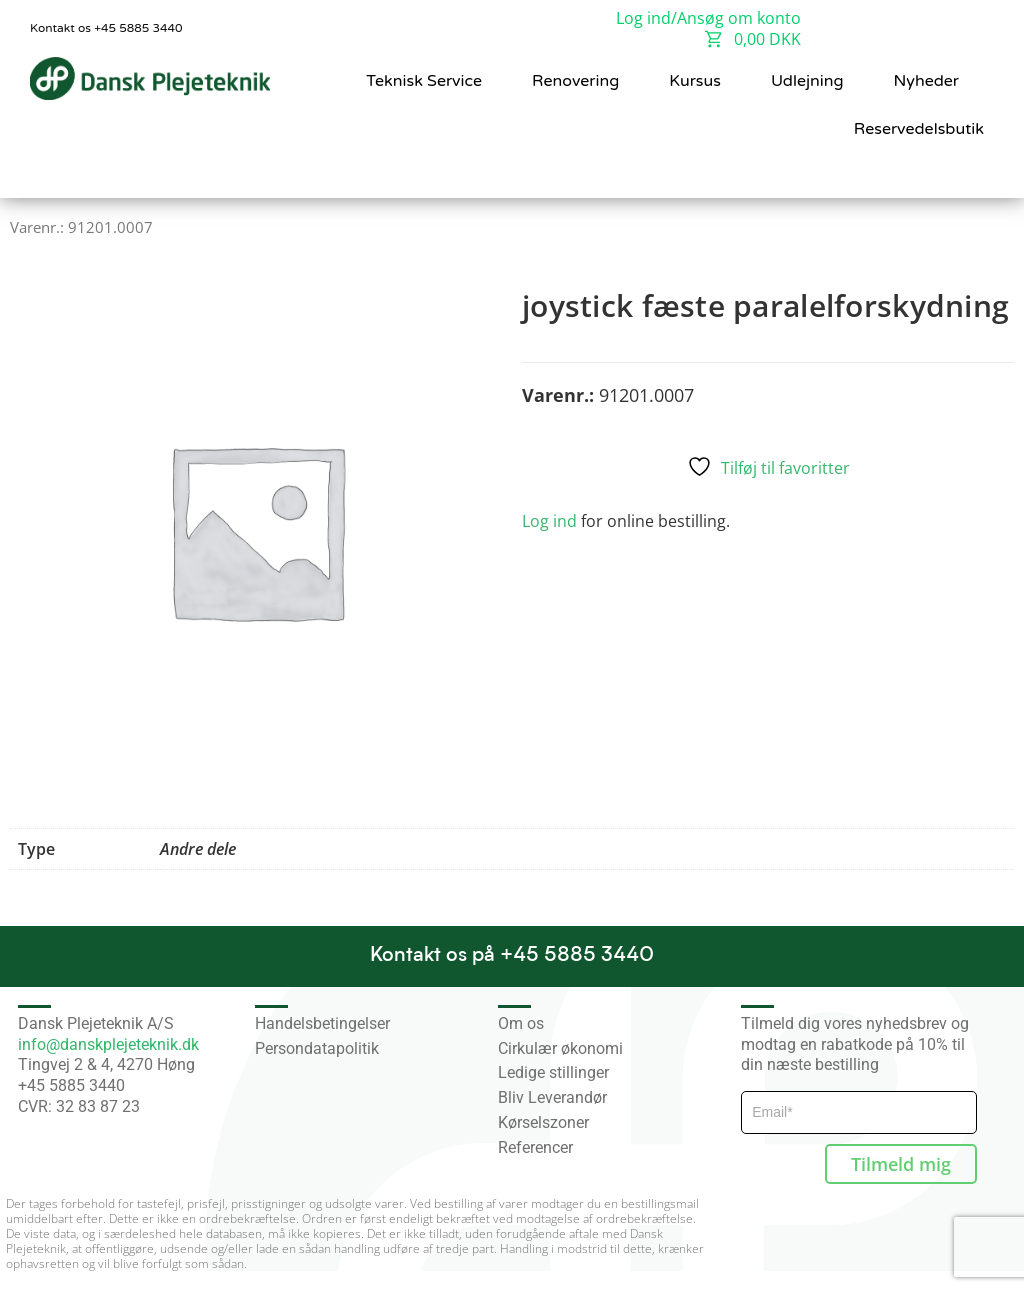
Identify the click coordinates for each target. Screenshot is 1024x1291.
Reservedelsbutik (919, 129)
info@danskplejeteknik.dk (108, 1044)
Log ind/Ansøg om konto (708, 18)
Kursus (695, 81)
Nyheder (926, 81)
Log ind (549, 521)
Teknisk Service (424, 81)
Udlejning (807, 81)
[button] (965, 172)
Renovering (575, 81)
